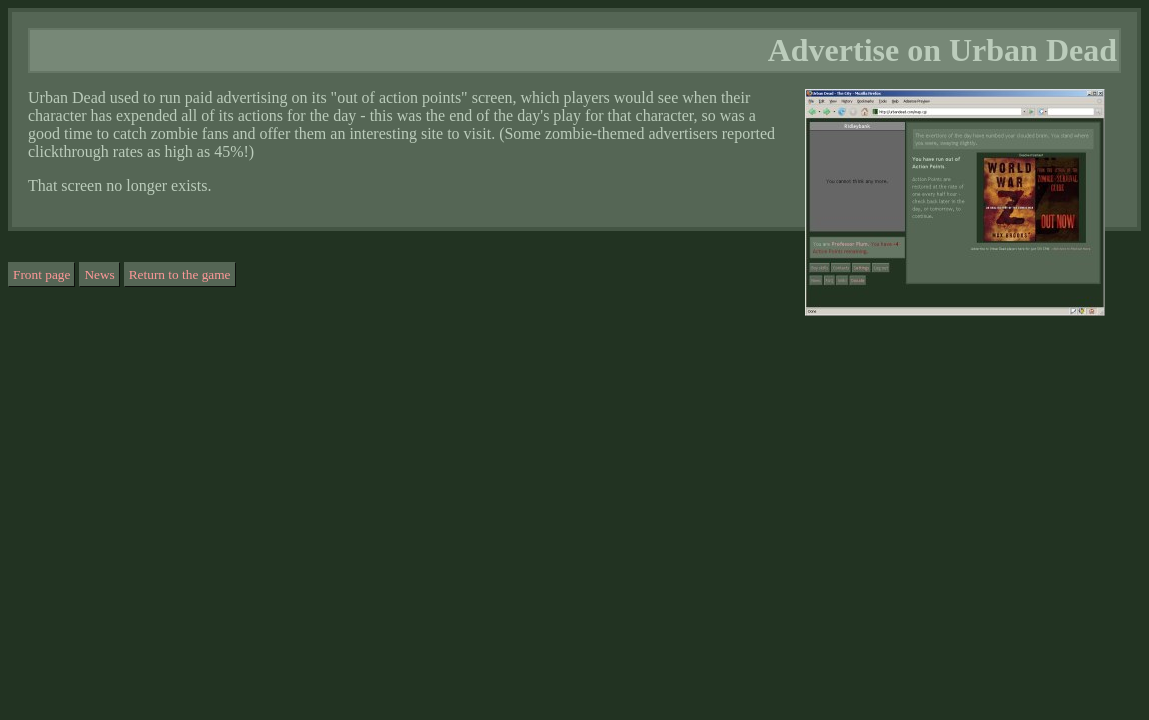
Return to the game (180, 274)
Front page (41, 274)
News (99, 274)
